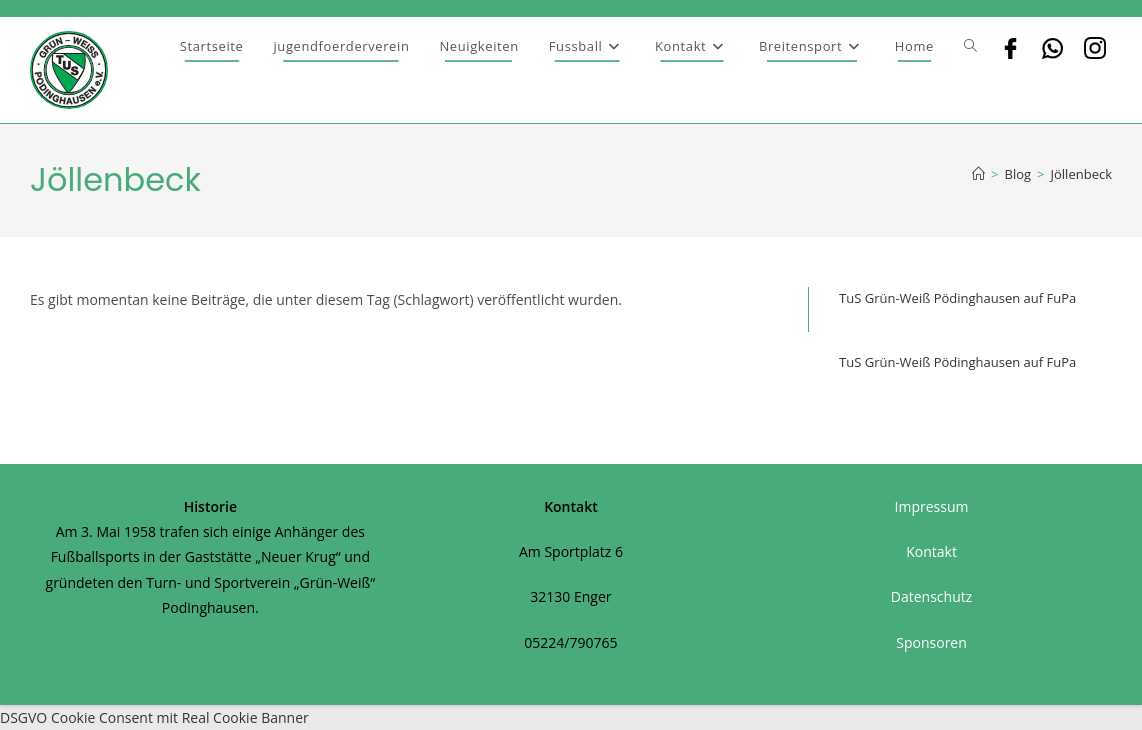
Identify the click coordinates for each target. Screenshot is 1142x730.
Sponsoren (931, 642)
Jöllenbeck (1081, 174)
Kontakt (931, 551)
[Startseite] (978, 174)
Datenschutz (931, 596)
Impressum (932, 506)
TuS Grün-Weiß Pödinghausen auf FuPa (957, 298)
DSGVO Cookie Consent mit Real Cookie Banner (154, 717)
